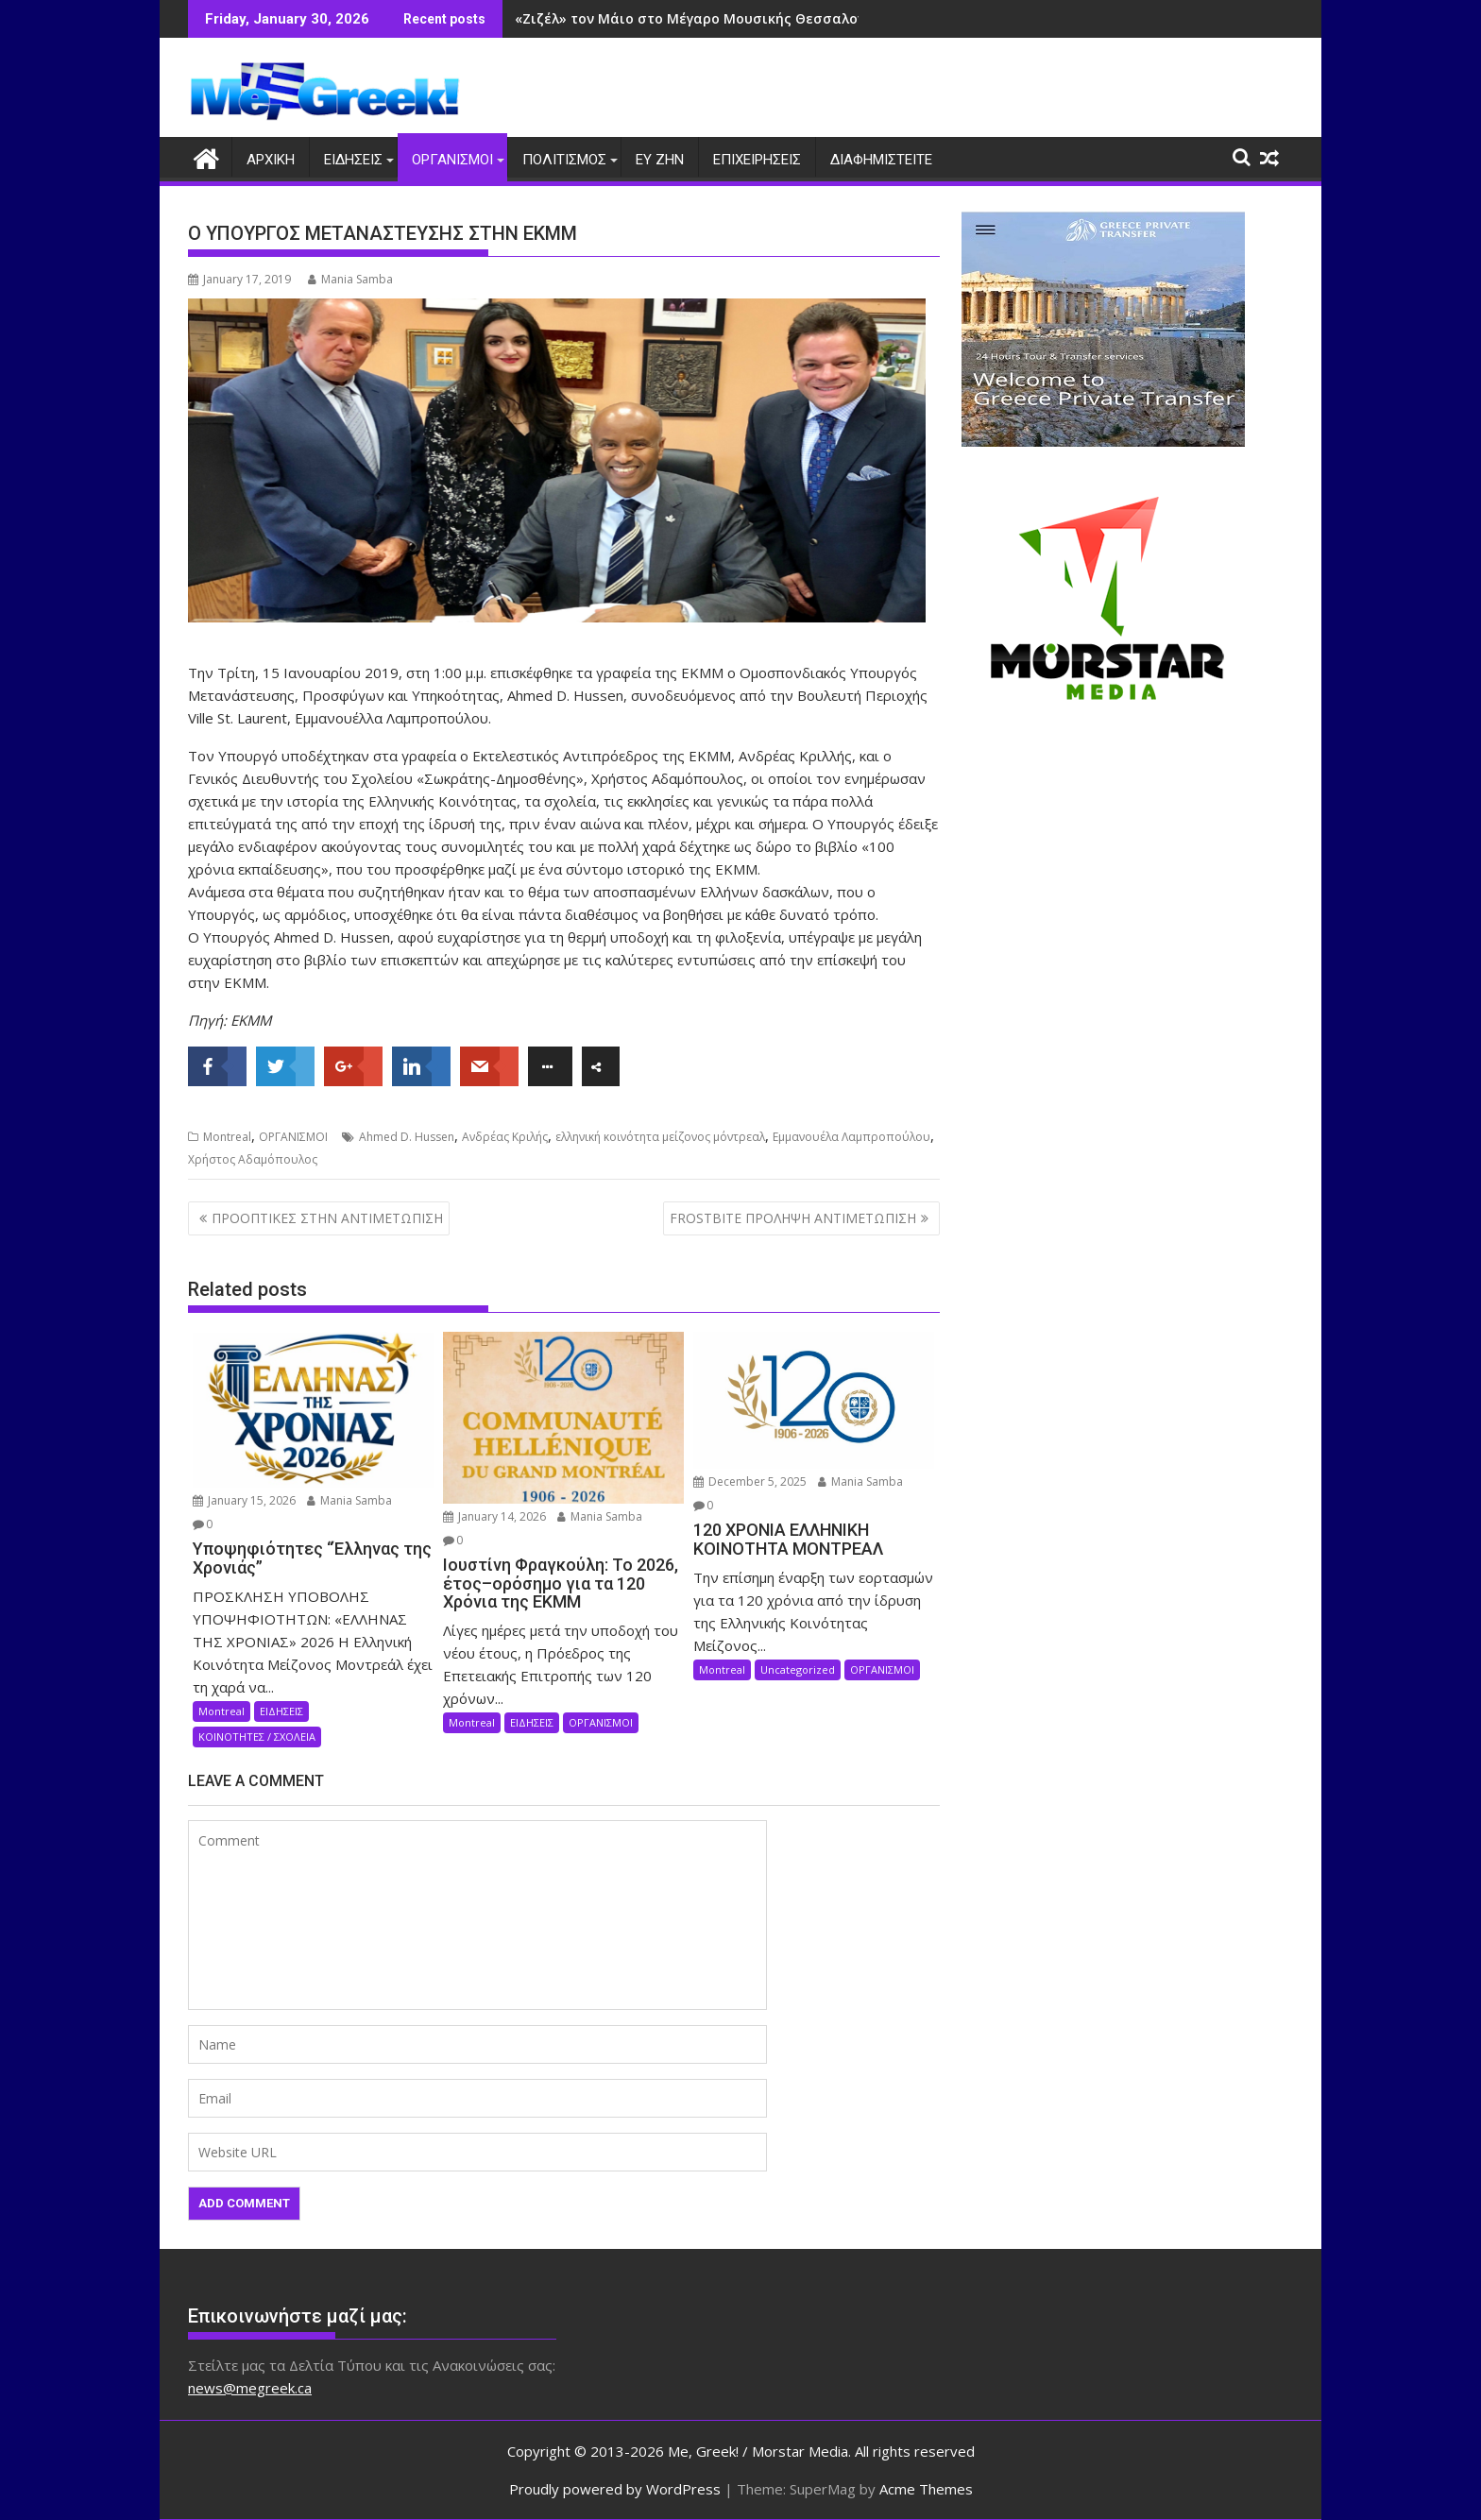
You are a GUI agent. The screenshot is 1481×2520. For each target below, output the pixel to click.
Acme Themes (926, 2488)
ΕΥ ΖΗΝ (660, 159)
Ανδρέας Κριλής (505, 1137)
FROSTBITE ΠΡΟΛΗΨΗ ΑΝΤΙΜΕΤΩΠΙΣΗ (793, 1217)
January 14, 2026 (494, 1516)
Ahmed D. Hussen (406, 1137)
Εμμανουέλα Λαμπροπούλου (851, 1137)
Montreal (227, 1137)
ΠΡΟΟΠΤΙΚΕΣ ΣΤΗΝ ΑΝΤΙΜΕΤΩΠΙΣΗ (327, 1217)
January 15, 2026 (244, 1500)
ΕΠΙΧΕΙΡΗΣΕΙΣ (757, 159)
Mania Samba (350, 279)
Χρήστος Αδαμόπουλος (252, 1159)
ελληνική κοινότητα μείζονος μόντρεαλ (660, 1137)
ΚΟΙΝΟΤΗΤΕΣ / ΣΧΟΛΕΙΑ (256, 1735)
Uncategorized (797, 1669)
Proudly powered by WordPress (615, 2488)
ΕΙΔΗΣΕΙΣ (353, 159)
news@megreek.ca (250, 2386)
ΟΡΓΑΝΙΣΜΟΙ (452, 159)
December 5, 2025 (750, 1481)
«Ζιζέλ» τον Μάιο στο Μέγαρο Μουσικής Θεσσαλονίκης (704, 18)
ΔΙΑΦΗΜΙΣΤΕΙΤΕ (881, 159)
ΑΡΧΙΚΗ (271, 159)
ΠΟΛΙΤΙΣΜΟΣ (564, 159)
